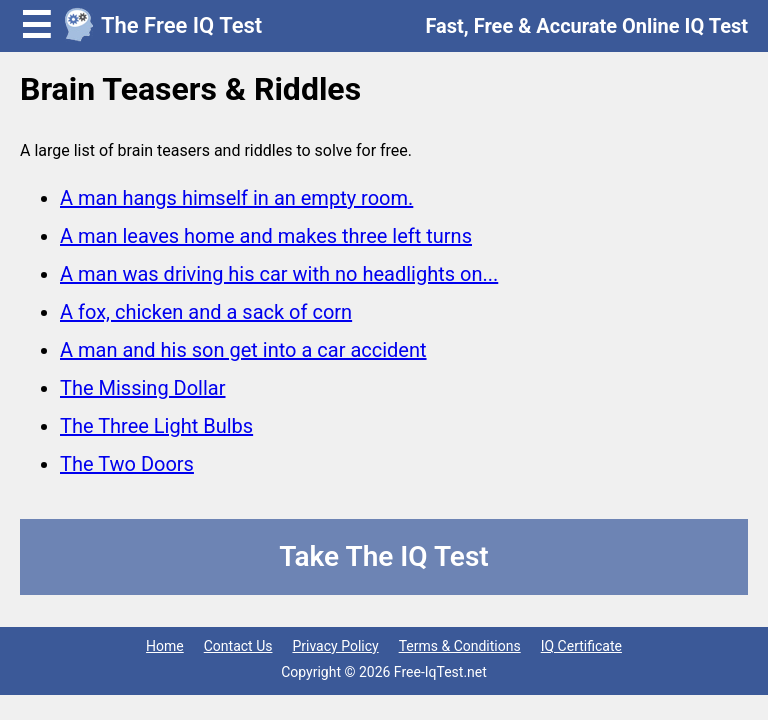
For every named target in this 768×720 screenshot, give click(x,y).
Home (165, 646)
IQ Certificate (581, 646)
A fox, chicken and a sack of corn (206, 312)
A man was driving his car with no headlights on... (279, 274)
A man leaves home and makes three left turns (266, 236)
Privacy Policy (335, 646)
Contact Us (238, 646)
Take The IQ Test (383, 556)
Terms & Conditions (460, 646)
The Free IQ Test (181, 25)
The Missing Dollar (143, 388)
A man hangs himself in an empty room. (236, 198)
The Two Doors (127, 464)
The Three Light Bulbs (156, 426)
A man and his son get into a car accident (243, 350)
